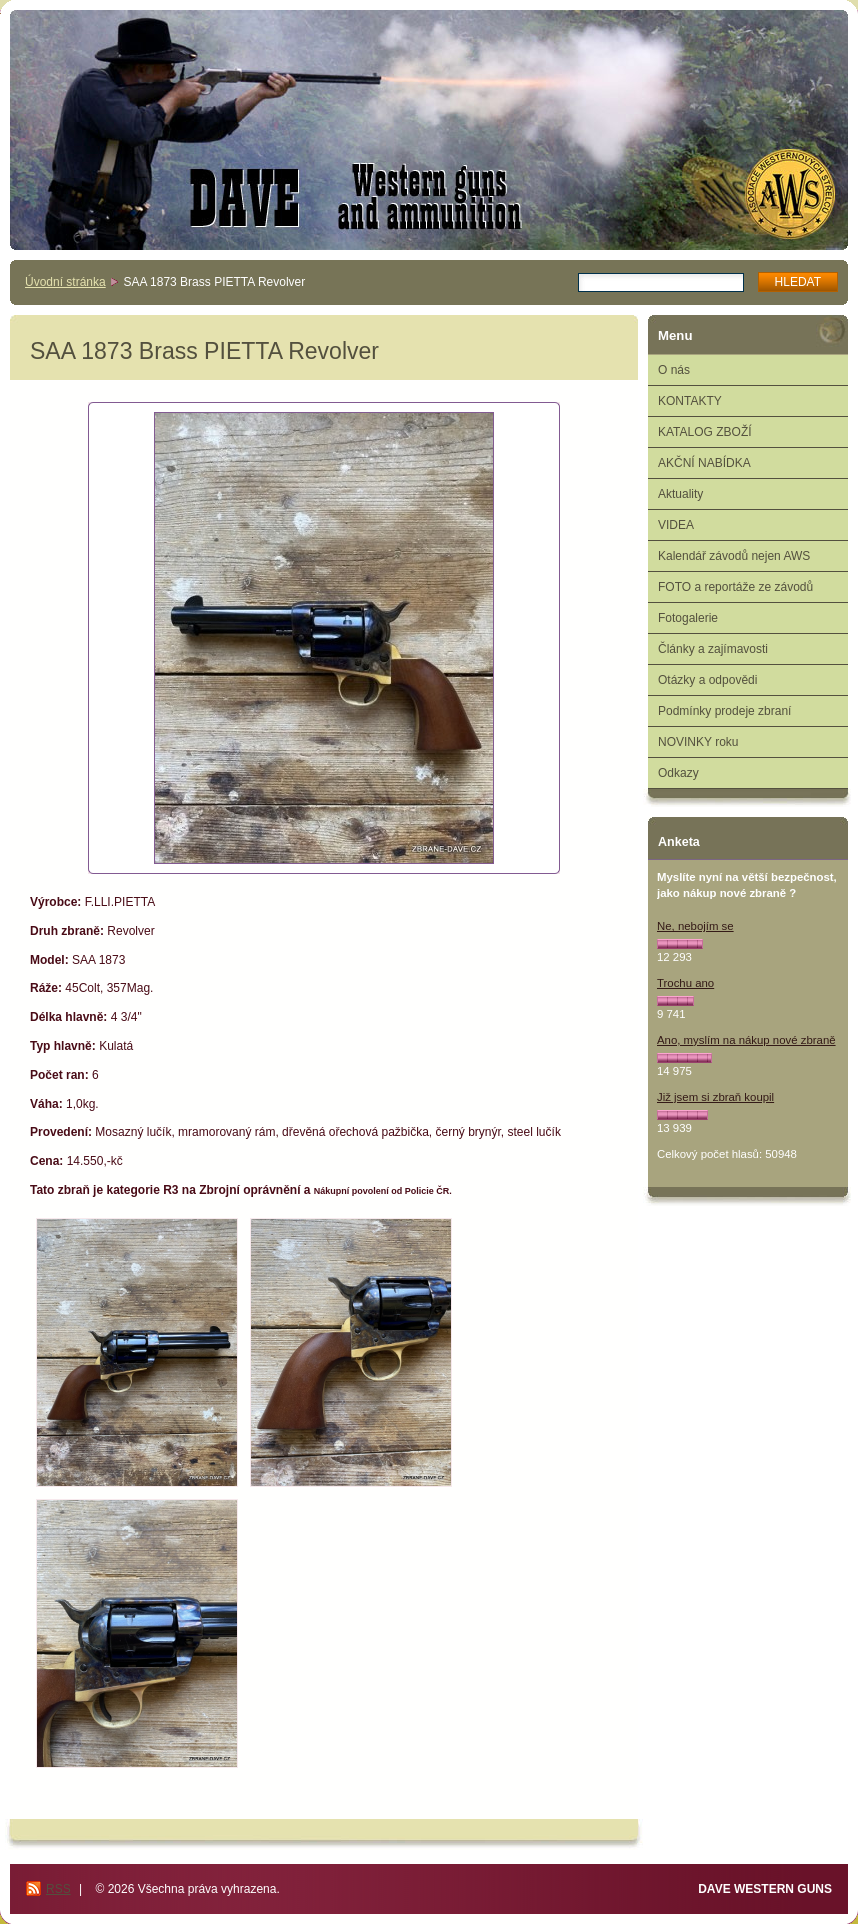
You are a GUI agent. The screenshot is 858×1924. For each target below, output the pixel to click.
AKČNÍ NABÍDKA (704, 463)
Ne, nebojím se (695, 926)
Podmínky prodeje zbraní (724, 711)
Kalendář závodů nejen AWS (734, 556)
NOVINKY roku (698, 742)
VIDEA (676, 525)
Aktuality (680, 494)
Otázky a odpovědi (707, 680)
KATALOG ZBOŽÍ (705, 432)
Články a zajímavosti (713, 649)
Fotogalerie (688, 618)
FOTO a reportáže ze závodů (735, 587)
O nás (674, 370)
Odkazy (678, 773)
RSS (58, 1889)
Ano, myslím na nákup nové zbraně (746, 1040)
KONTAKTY (690, 401)
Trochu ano (685, 983)
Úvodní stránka (65, 282)
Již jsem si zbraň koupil (715, 1097)
